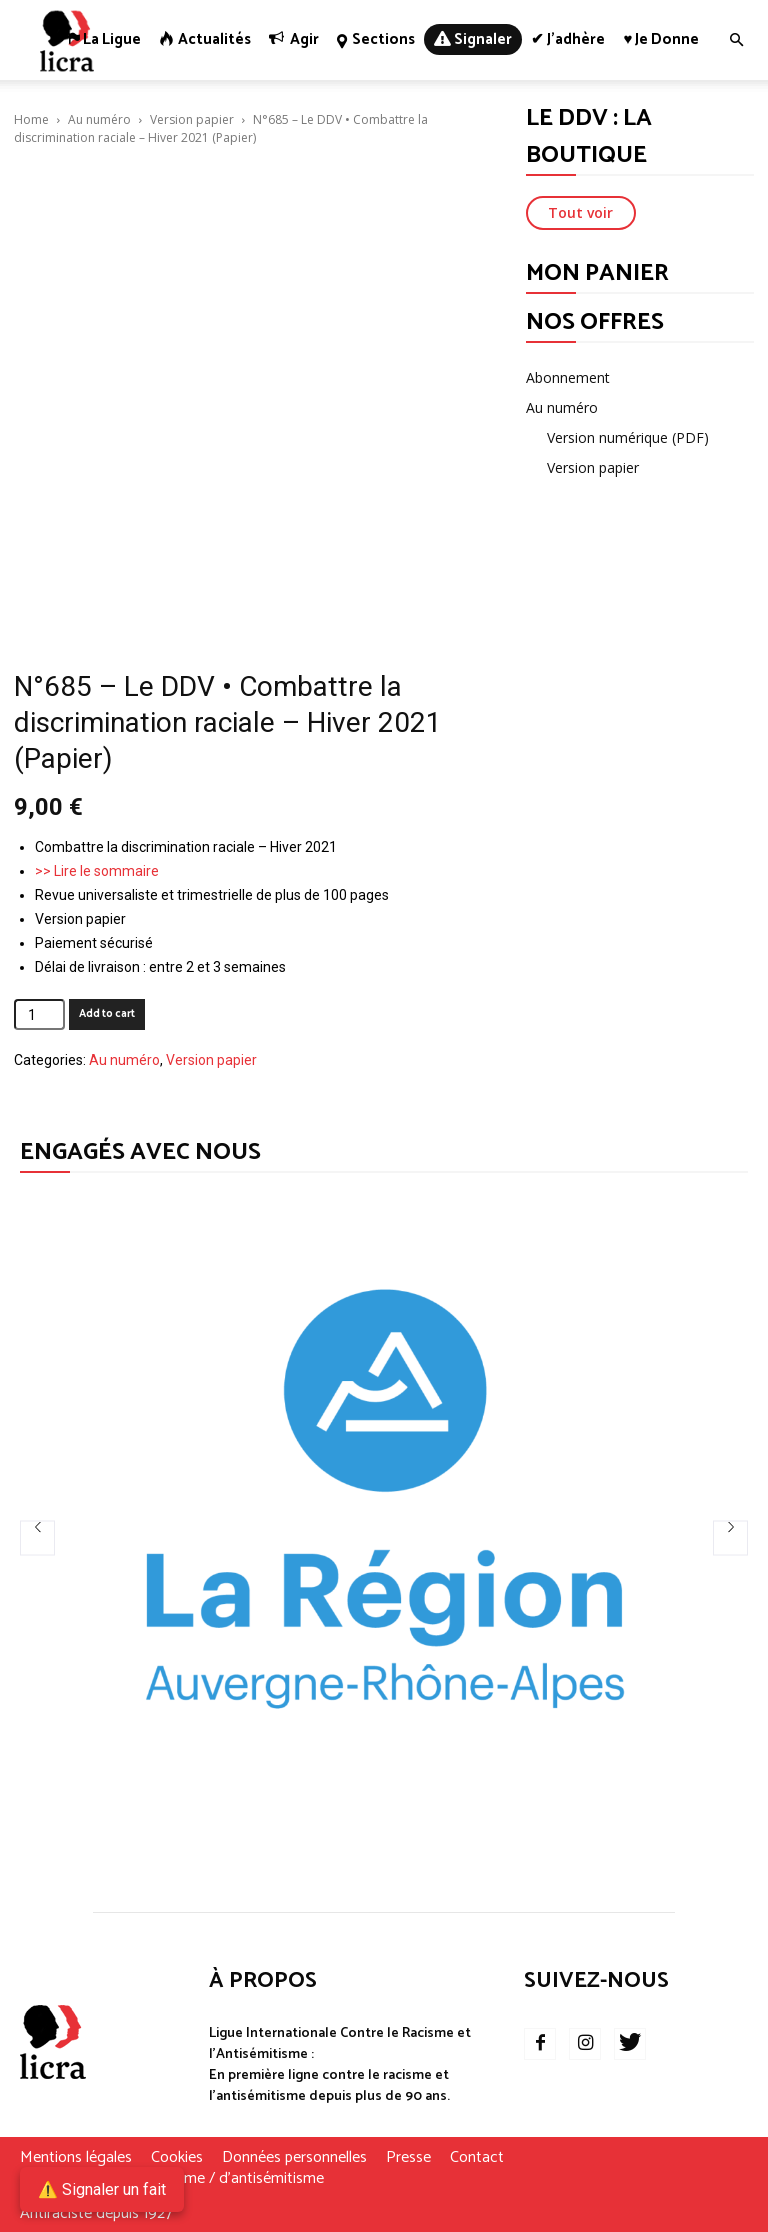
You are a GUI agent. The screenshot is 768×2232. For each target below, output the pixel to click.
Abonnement (568, 377)
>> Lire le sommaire (97, 871)
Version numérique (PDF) (628, 437)
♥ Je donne (661, 39)
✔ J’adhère (568, 39)
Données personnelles (294, 2158)
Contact (477, 2158)
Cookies (177, 2158)
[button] (736, 40)
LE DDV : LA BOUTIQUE (589, 137)
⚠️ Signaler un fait (102, 2189)
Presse (408, 2158)
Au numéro (99, 119)
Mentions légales (76, 2158)
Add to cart (107, 1014)
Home (31, 119)
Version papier (192, 119)
